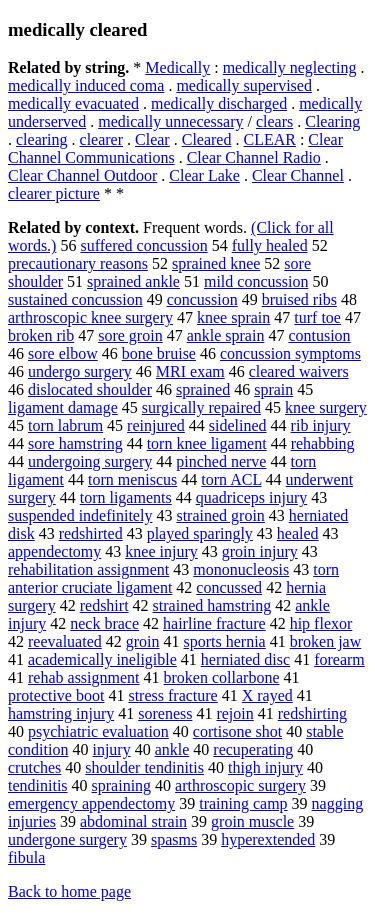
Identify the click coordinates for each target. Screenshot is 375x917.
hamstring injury (61, 713)
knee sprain (233, 317)
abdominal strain (133, 821)
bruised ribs (299, 299)
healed (298, 533)
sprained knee (216, 263)
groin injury (260, 551)
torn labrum (65, 425)
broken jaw (326, 641)
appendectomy (54, 551)
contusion (319, 335)
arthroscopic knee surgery (90, 317)
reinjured (156, 425)
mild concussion (256, 281)
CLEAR (269, 139)
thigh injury (265, 767)
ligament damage (63, 407)
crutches (34, 767)
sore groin (130, 335)
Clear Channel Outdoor (82, 175)
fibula (26, 857)
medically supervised (244, 85)
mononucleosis (241, 569)
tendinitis (38, 785)
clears (274, 121)
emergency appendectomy (91, 803)
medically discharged (219, 103)
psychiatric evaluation (98, 731)
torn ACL (231, 479)
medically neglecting (290, 67)
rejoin (234, 713)
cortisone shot (237, 731)
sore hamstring (75, 443)
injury (111, 749)
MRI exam (190, 371)
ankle (172, 749)
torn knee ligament (207, 443)
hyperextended (268, 839)
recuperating (253, 749)
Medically (177, 67)
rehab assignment (84, 677)
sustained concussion (75, 299)
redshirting (312, 713)
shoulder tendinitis (144, 767)
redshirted (91, 533)
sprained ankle (133, 281)
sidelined (238, 425)
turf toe (317, 317)
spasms (174, 839)
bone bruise (159, 353)
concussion (202, 299)
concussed (229, 587)
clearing (42, 139)
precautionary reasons (78, 263)
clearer (102, 139)
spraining (122, 785)
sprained (203, 389)
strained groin (220, 515)
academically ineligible (102, 659)
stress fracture (172, 695)
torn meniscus (132, 479)
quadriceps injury (252, 497)
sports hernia (225, 641)
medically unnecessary (170, 121)
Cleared (207, 139)
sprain (273, 389)
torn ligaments (126, 497)
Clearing (332, 121)
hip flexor (321, 623)
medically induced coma (86, 85)
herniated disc (245, 659)
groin (143, 641)
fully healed (270, 245)
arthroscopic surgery (240, 785)
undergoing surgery (90, 461)
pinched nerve (221, 461)
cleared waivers (299, 371)
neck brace (104, 623)
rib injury (321, 425)
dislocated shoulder (90, 389)
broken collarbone (222, 677)
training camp (243, 803)
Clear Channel (298, 175)
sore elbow (63, 353)
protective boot (56, 695)
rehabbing (323, 443)
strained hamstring (212, 605)
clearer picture (54, 193)
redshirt (104, 605)
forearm (339, 659)
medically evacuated (73, 103)
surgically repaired (201, 407)
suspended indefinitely (80, 515)
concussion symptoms (290, 353)
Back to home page (69, 891)
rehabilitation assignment (88, 569)
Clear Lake (204, 175)
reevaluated (65, 641)
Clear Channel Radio (254, 157)
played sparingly (200, 533)
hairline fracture (214, 623)
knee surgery (326, 407)
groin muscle (252, 821)
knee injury (161, 551)
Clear (152, 139)
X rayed (267, 695)
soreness (165, 713)
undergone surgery (67, 839)
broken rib (41, 335)
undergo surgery (80, 371)
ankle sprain (226, 335)
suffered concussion (143, 245)
